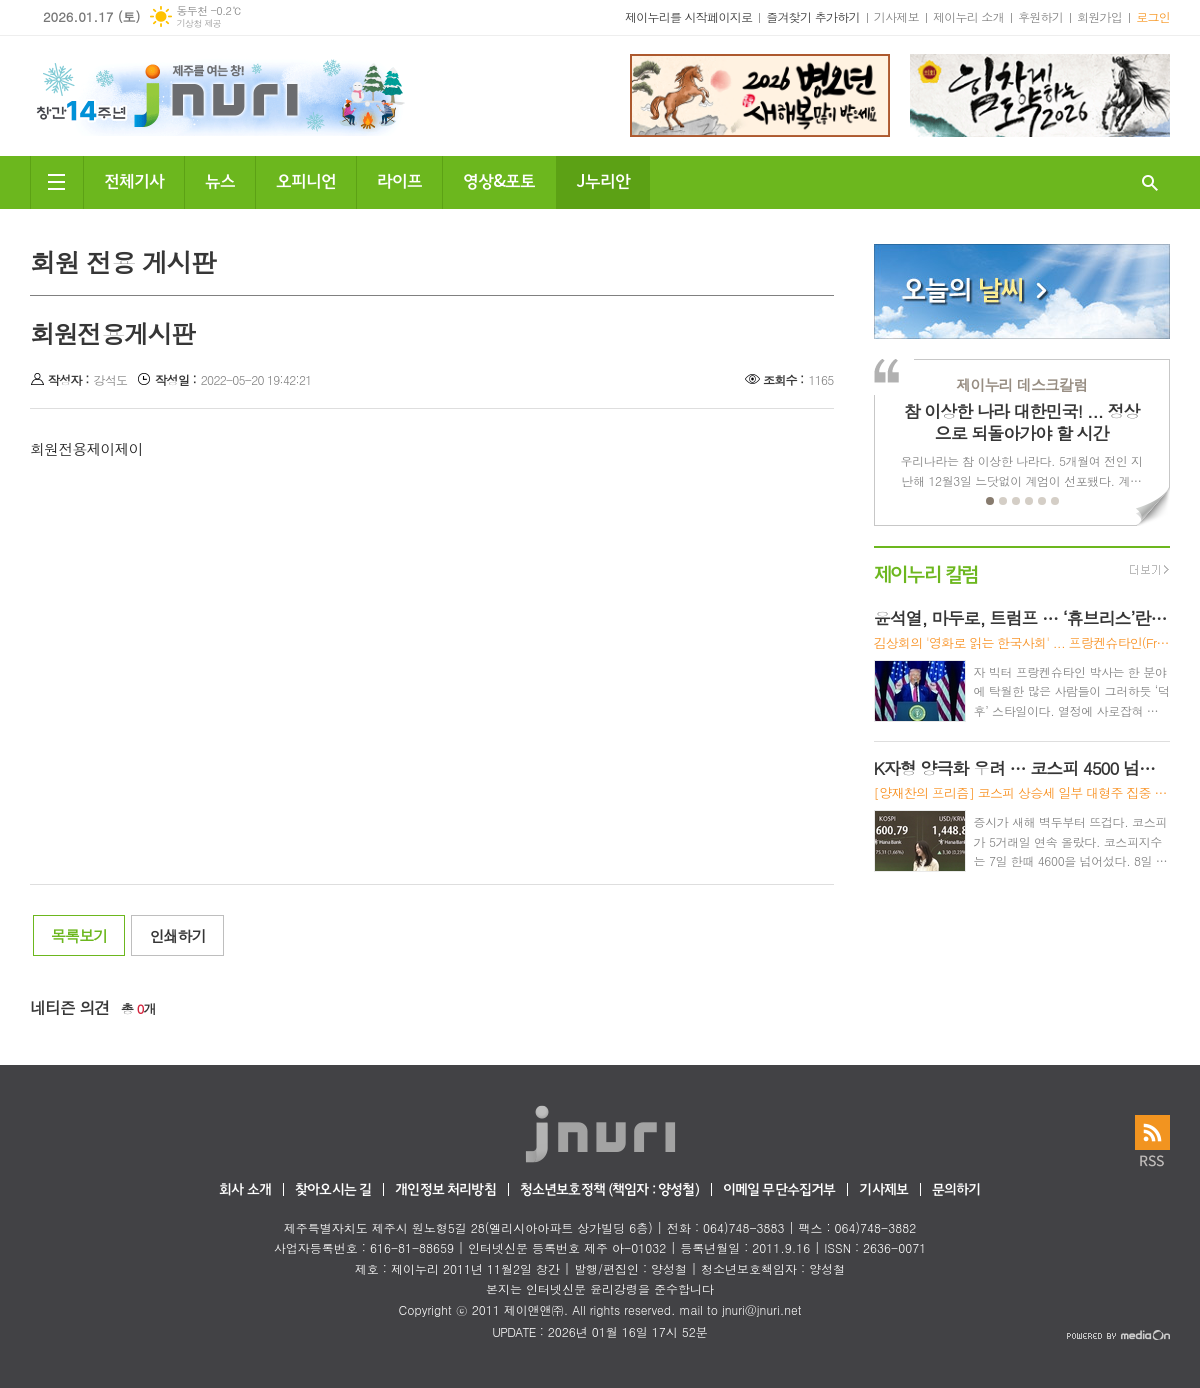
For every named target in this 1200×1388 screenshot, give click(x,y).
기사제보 (896, 16)
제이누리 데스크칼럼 (1021, 384)
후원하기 (1040, 16)
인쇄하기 (177, 935)
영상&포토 (499, 179)
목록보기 (79, 935)
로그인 (1153, 16)
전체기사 (134, 179)
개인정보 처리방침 (445, 1190)
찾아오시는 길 (333, 1190)
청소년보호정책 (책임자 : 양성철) (609, 1190)
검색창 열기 (1150, 182)
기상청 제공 (198, 23)
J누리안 (603, 179)
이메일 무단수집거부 (779, 1190)
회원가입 (1099, 16)
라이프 (399, 179)
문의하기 (956, 1190)
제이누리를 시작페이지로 (688, 16)
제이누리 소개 (968, 16)
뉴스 (220, 179)
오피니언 (306, 179)
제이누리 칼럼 (926, 572)
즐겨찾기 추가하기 (813, 16)
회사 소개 (245, 1190)
